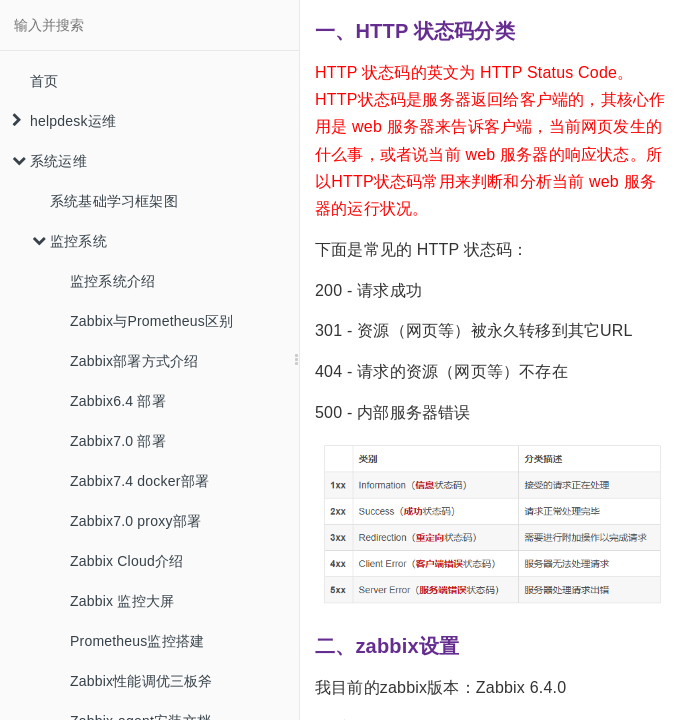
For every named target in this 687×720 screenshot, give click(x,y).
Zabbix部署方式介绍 (134, 361)
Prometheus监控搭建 (137, 641)
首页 (44, 81)
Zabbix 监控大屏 (122, 601)
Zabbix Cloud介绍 (126, 561)
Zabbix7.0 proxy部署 (135, 521)
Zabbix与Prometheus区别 (151, 321)
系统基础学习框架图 (114, 201)
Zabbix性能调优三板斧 (141, 681)
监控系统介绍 (112, 281)
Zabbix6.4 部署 (118, 401)
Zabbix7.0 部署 (118, 441)
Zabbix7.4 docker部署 (139, 481)
